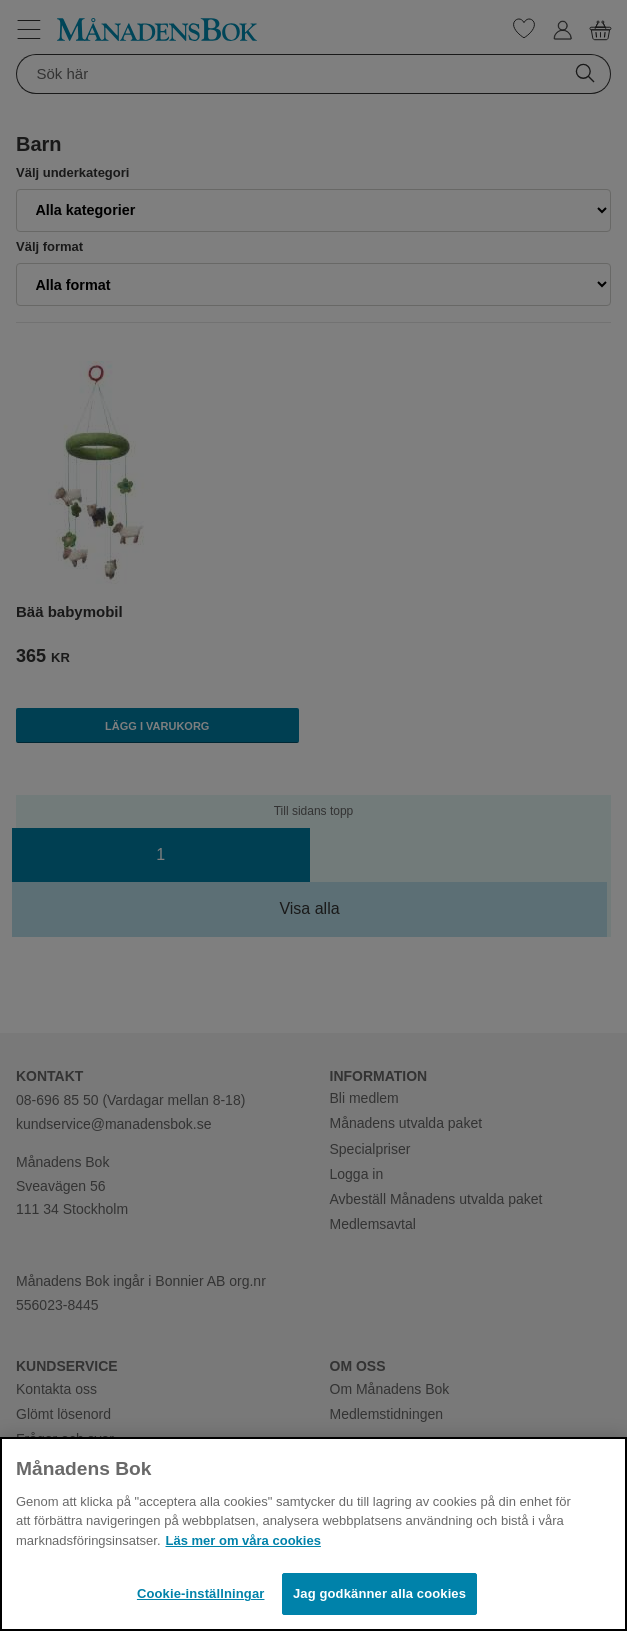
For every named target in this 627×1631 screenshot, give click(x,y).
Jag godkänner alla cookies (379, 1593)
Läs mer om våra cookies (243, 1540)
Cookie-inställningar (201, 1593)
